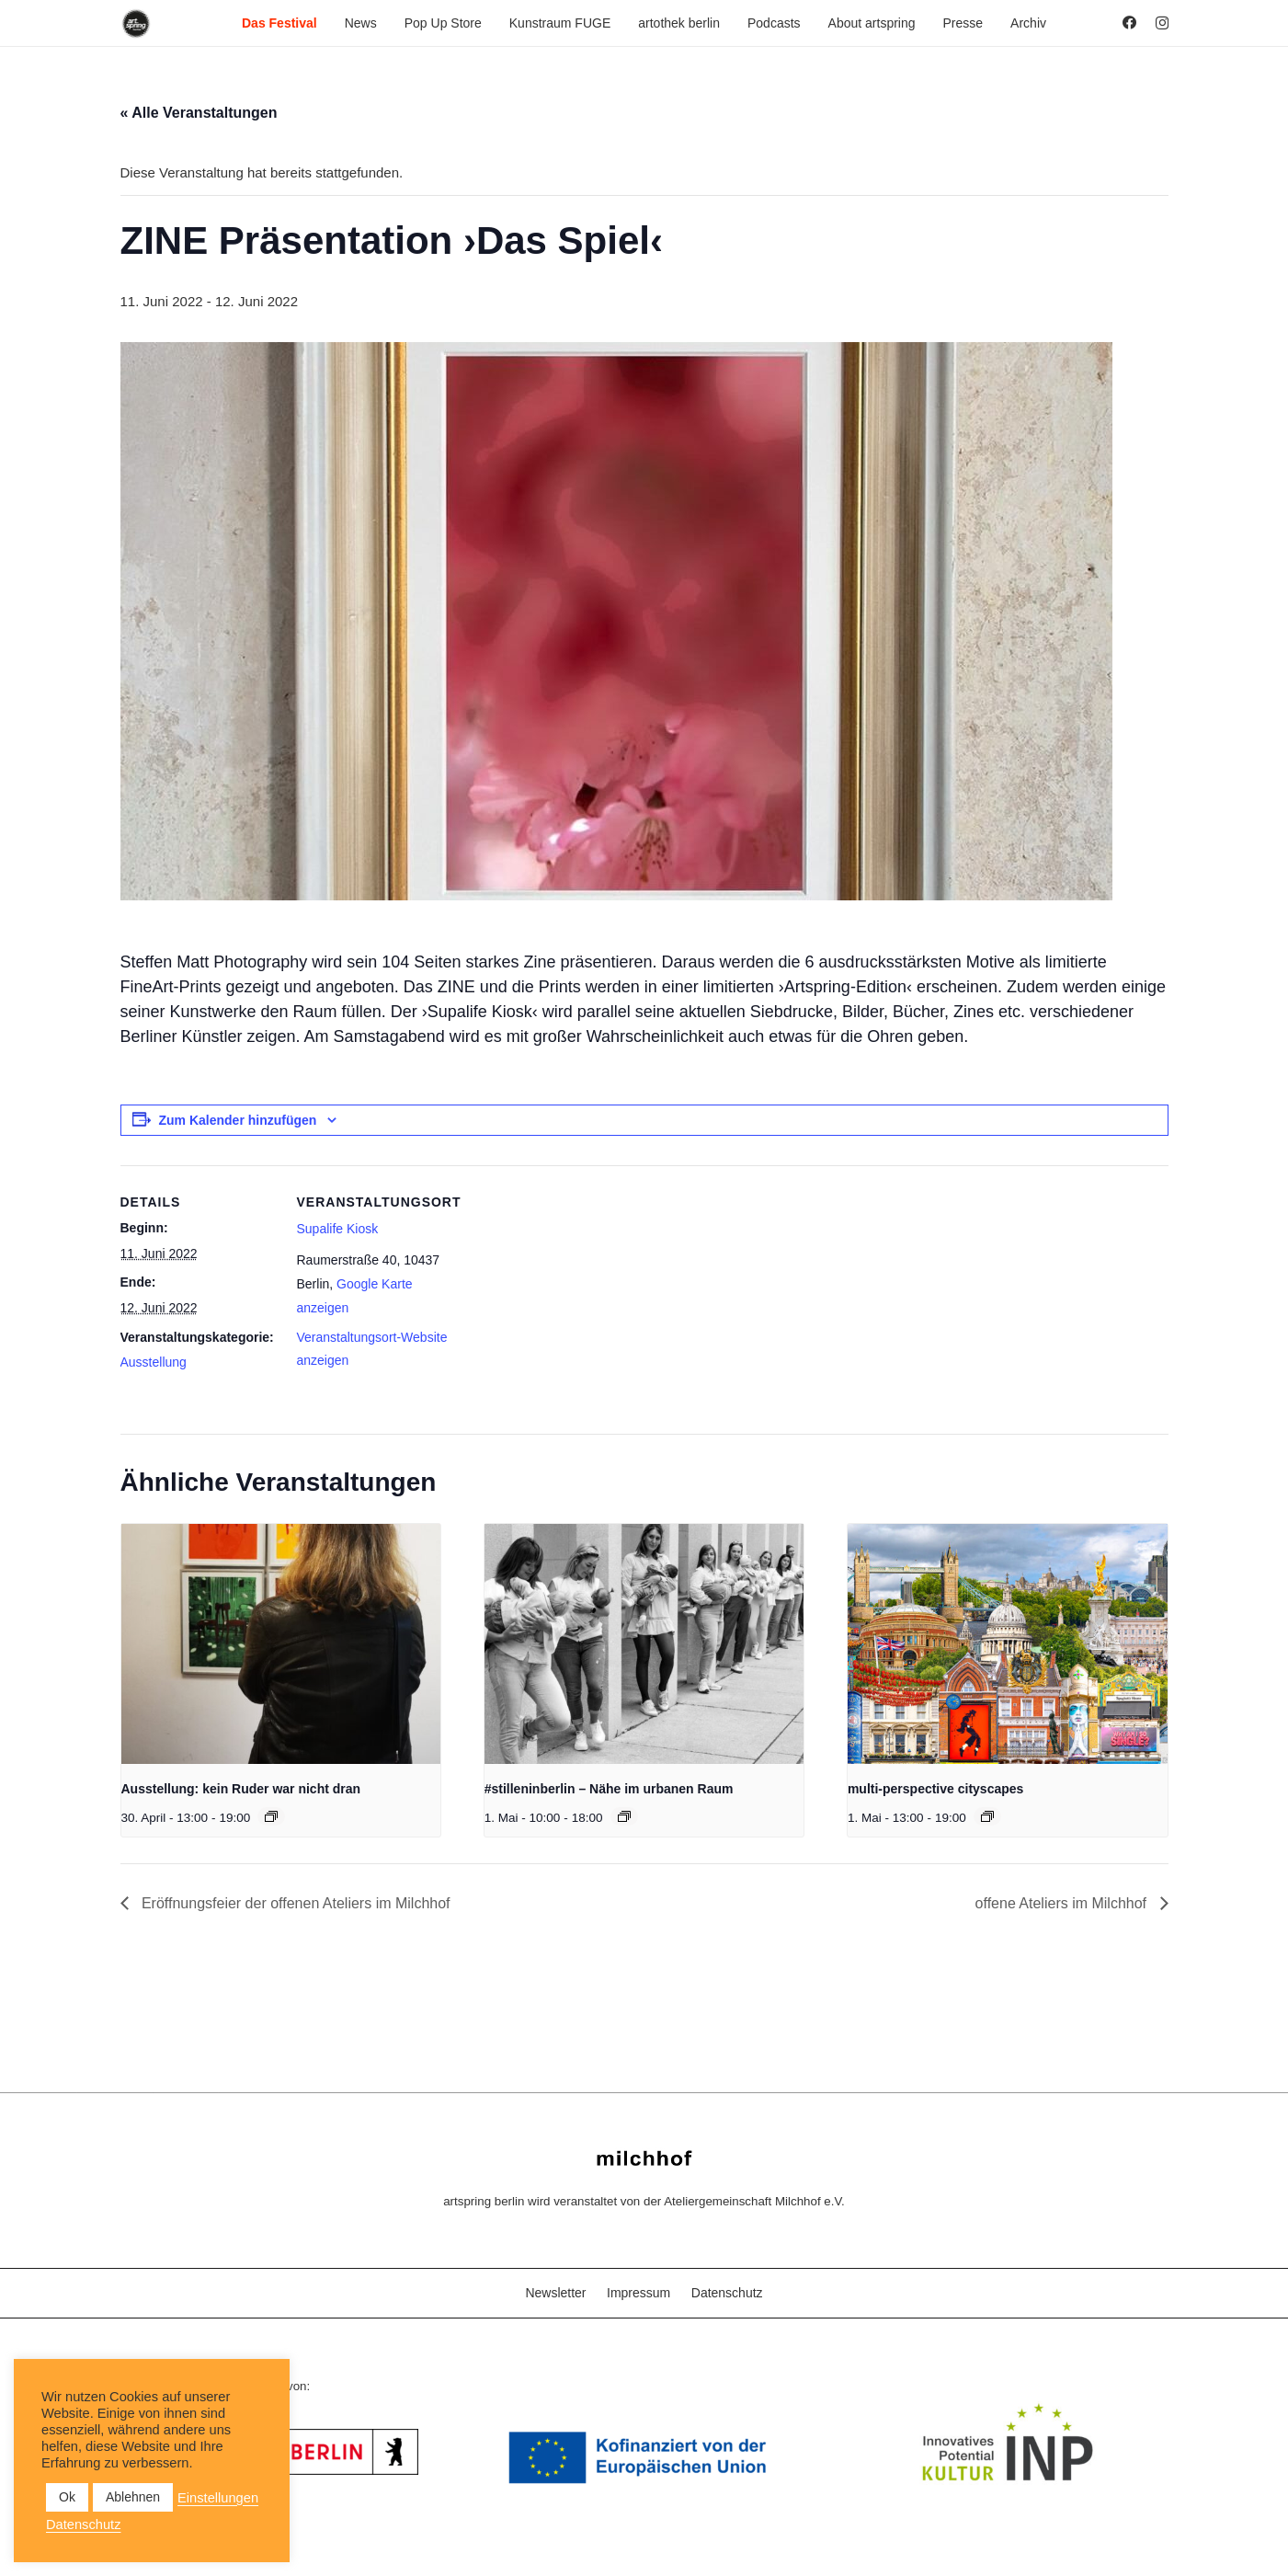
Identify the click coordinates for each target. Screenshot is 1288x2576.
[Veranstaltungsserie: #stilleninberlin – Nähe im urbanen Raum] (624, 1816)
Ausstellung (153, 1362)
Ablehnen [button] (133, 2497)
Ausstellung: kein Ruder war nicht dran (241, 1788)
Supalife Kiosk (338, 1228)
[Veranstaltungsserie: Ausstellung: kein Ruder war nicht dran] (271, 1816)
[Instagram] (1162, 23)
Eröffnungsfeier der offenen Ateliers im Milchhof (294, 1903)
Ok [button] (67, 2497)
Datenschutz (727, 2292)
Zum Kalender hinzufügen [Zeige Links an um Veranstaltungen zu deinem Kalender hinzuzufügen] (238, 1120)
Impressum (638, 2292)
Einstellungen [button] (217, 2497)
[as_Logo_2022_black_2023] (136, 23)
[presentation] (281, 1644)
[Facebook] (1129, 22)
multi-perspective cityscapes (935, 1788)
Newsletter (555, 2292)
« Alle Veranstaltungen (199, 112)
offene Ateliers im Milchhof (1063, 1903)
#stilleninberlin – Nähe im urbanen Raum (609, 1788)
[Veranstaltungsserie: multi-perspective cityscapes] (987, 1816)
